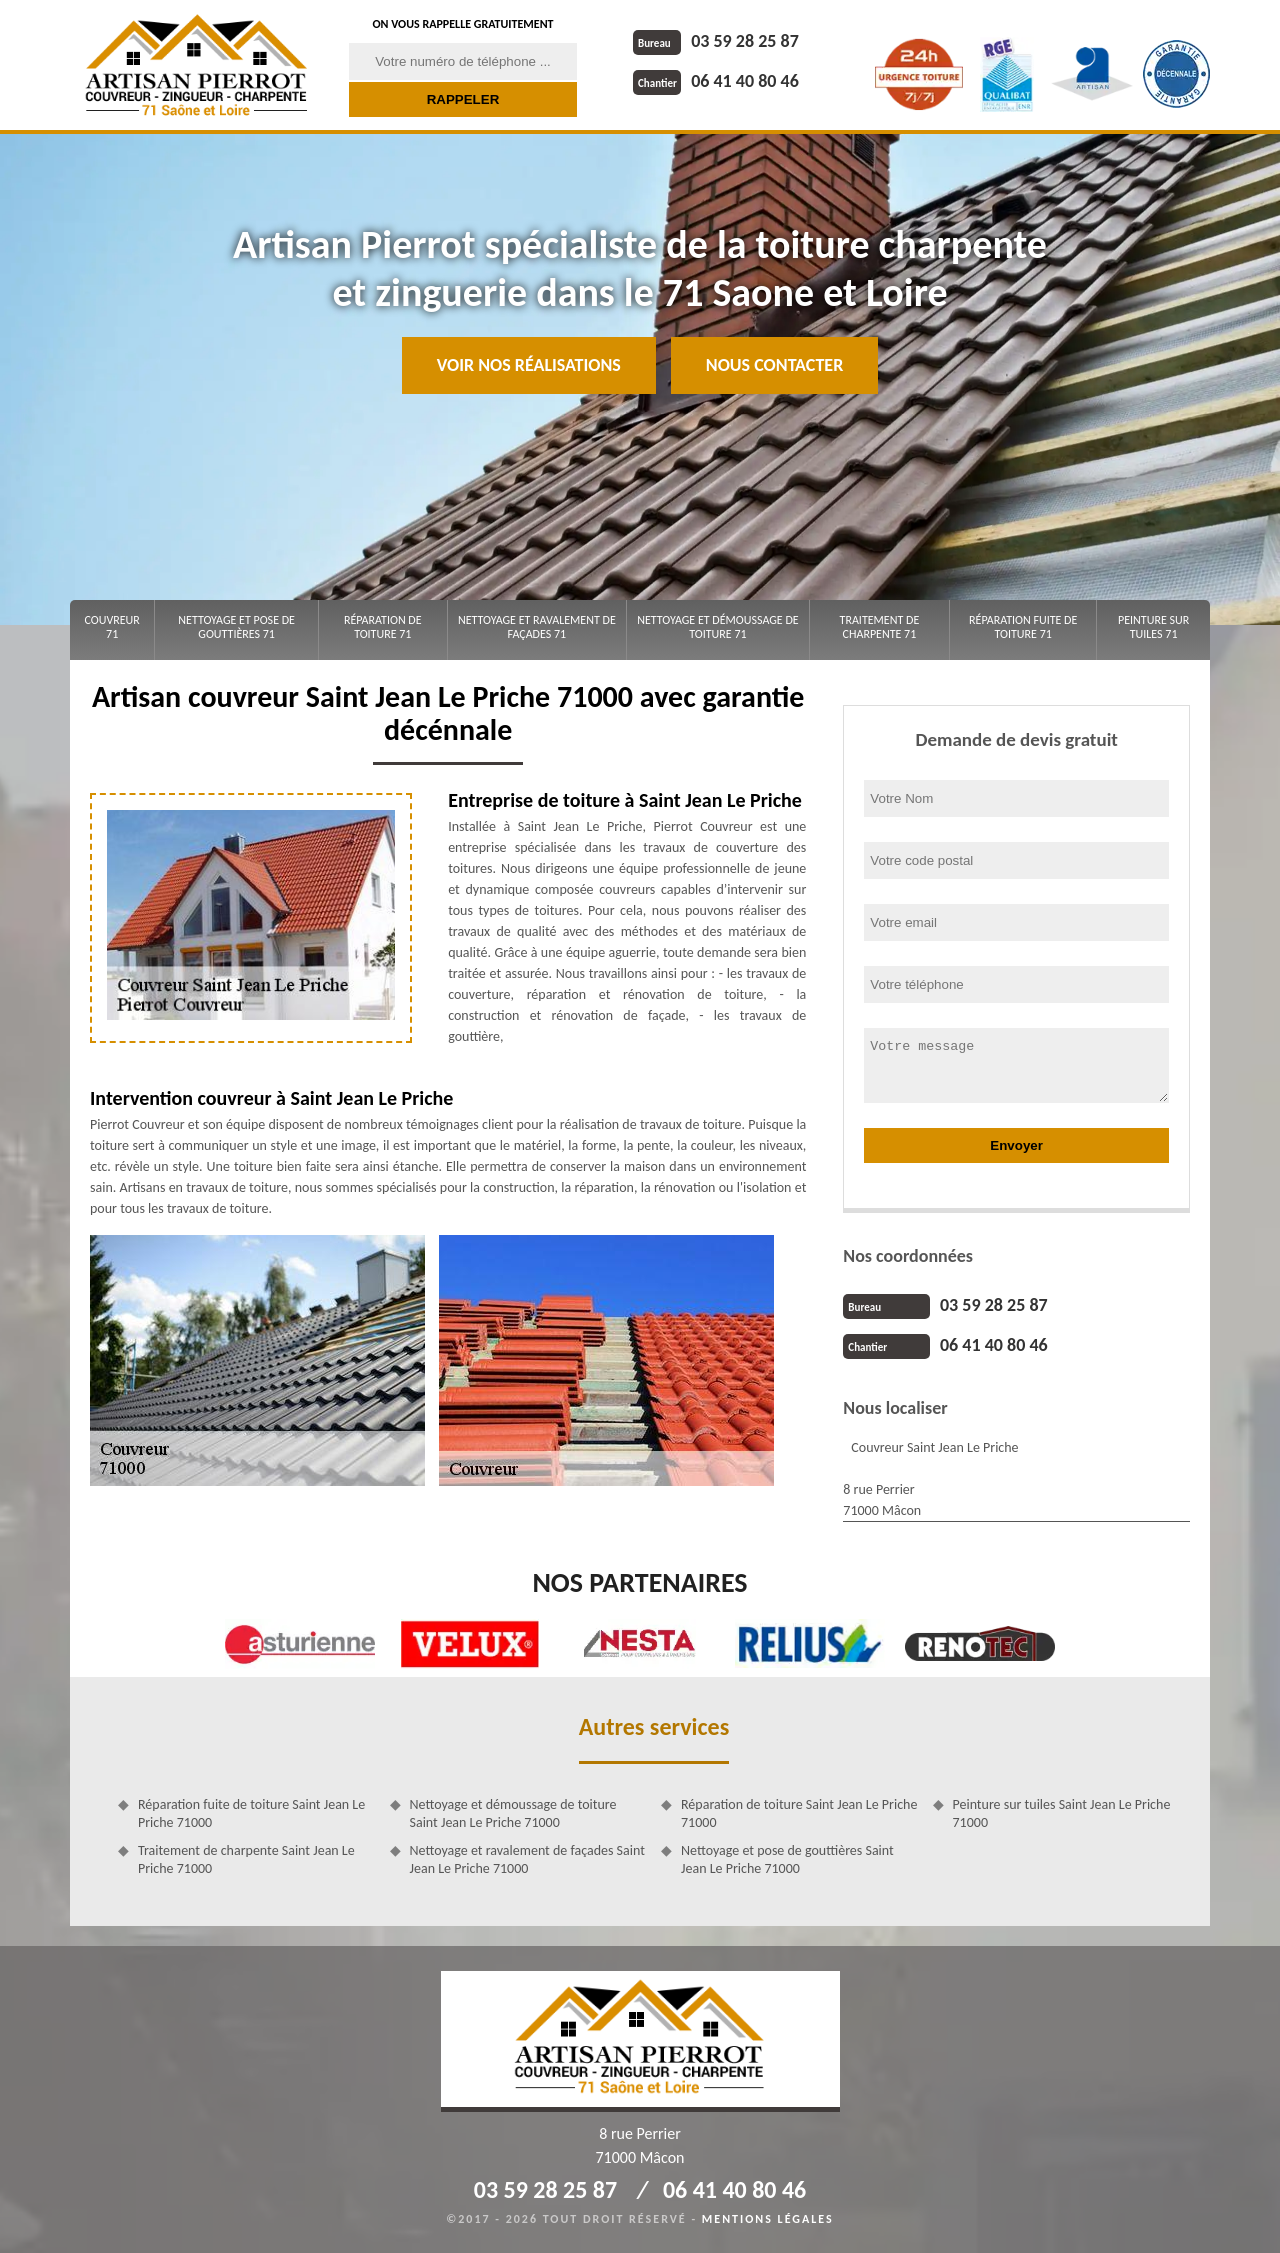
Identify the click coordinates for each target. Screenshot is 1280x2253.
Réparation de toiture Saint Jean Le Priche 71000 (799, 1813)
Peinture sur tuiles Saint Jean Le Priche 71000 (1062, 1813)
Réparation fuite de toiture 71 (1023, 627)
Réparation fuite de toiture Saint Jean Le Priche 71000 (251, 1813)
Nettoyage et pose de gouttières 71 (236, 627)
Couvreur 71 (111, 627)
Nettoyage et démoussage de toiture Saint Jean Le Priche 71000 (513, 1813)
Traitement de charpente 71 (880, 627)
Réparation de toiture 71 (383, 627)
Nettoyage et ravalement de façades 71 (537, 627)
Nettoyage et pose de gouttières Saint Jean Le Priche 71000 (787, 1859)
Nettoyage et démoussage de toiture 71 (717, 627)
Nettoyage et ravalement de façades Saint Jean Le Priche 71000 (527, 1859)
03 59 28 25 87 (716, 41)
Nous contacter (774, 365)
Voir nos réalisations (529, 365)
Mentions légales (768, 2219)
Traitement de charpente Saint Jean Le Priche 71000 (246, 1859)
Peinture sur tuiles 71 (1153, 627)
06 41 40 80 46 (716, 81)
